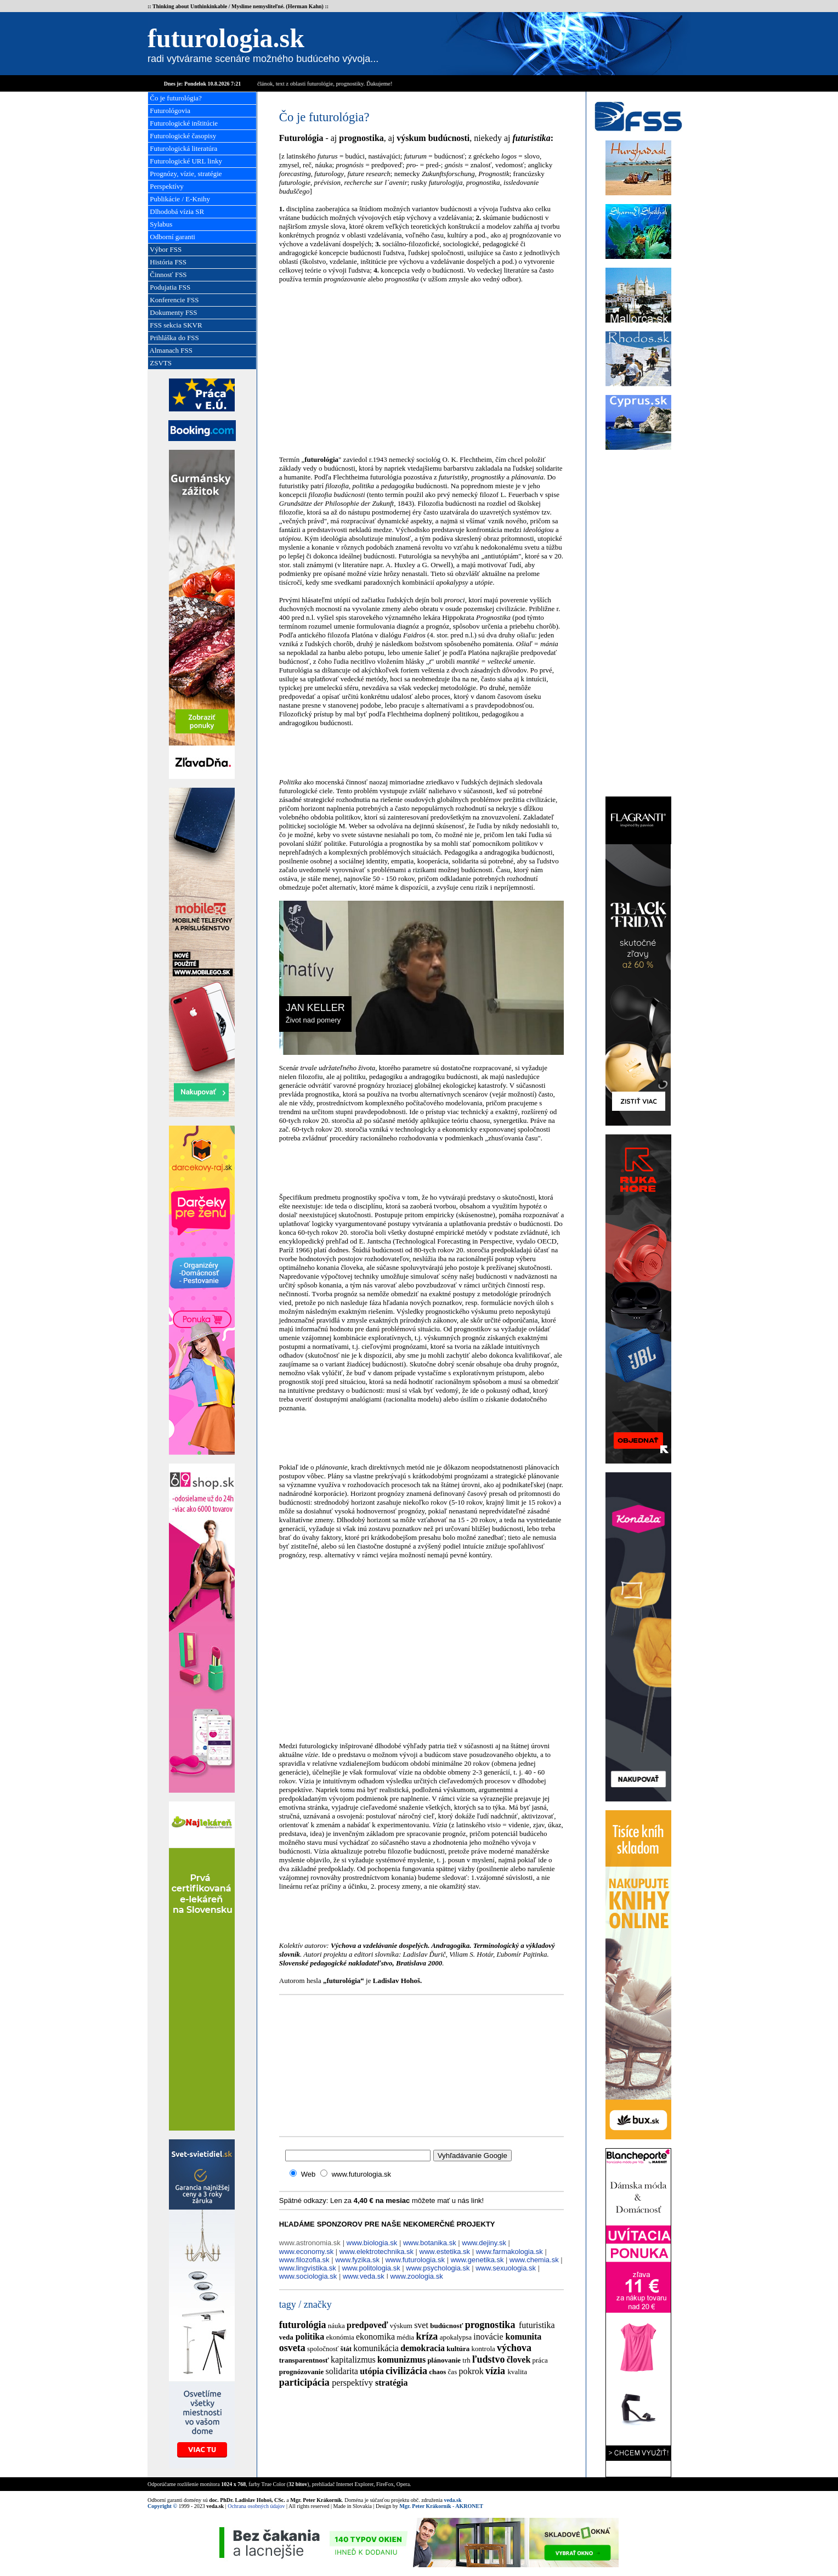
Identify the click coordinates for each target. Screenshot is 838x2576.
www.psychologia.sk (437, 2268)
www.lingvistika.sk (307, 2268)
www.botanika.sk (429, 2243)
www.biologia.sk (372, 2243)
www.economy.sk (306, 2251)
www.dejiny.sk (484, 2243)
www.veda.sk (363, 2276)
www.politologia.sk (371, 2268)
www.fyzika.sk (357, 2260)
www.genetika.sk (477, 2260)
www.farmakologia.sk (509, 2251)
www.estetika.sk (445, 2251)
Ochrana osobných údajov (256, 2506)
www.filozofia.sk (304, 2260)
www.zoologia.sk (416, 2276)
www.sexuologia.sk (505, 2268)
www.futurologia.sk (415, 2260)
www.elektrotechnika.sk (376, 2251)
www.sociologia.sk (308, 2276)
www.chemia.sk (534, 2260)
